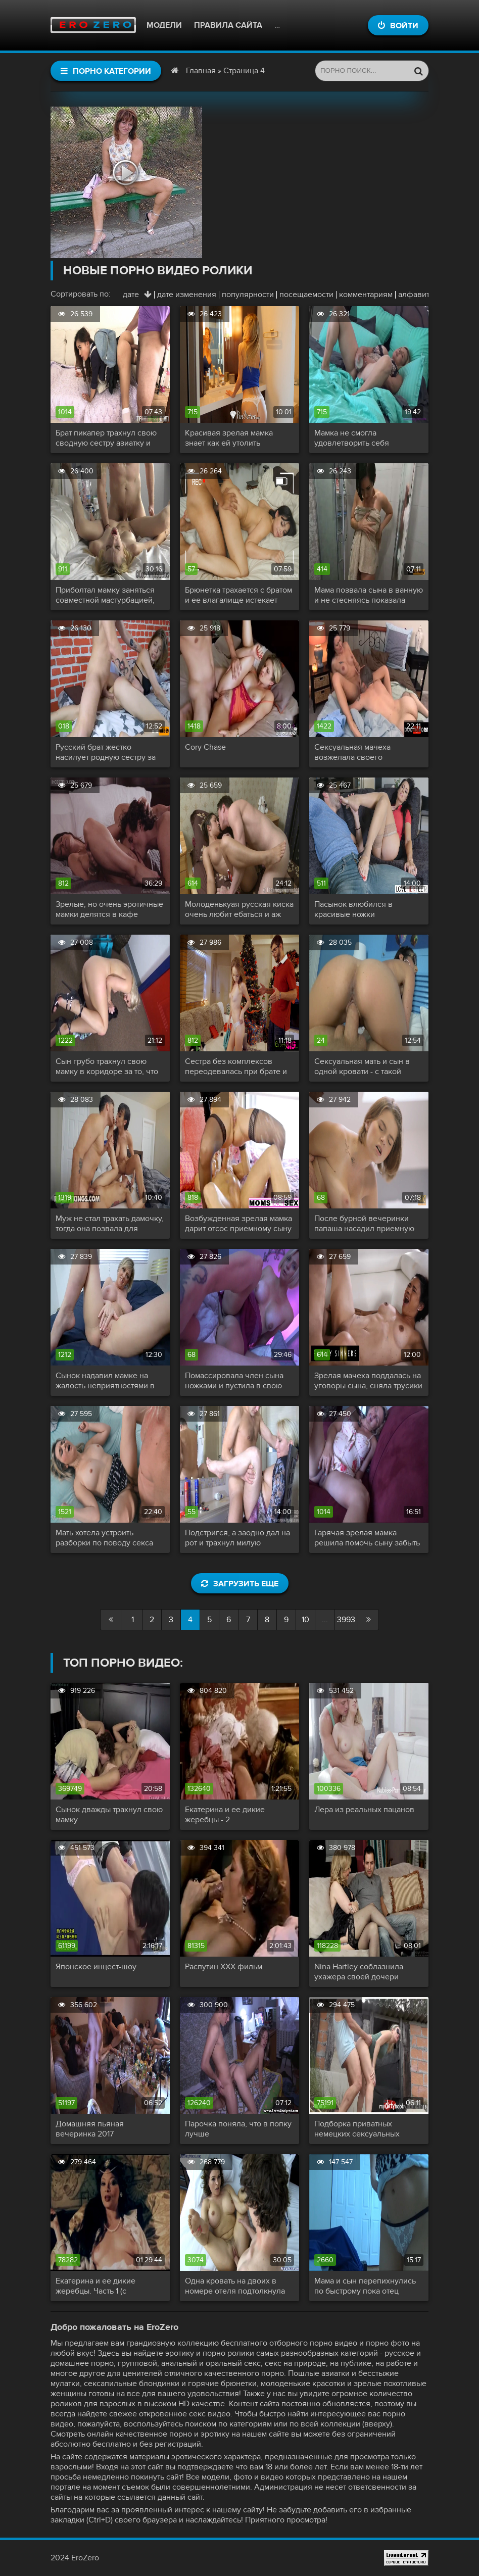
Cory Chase (205, 747)
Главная (201, 71)
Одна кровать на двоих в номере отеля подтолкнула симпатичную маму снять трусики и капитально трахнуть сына (235, 2286)
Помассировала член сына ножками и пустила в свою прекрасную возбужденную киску (236, 1381)
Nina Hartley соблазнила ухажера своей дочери (358, 1972)
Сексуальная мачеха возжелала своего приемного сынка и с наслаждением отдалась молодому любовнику (358, 752)
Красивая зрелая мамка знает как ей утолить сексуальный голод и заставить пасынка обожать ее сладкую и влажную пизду (239, 438)
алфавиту (416, 294)
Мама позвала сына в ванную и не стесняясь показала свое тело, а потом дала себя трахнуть (368, 595)
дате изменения (186, 294)
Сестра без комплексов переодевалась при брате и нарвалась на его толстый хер (236, 1066)
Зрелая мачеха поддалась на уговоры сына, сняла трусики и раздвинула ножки (368, 1381)
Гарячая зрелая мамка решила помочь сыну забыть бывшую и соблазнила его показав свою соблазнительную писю (367, 1538)
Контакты (295, 25)
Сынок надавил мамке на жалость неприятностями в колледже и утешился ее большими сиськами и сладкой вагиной (105, 1381)
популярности (248, 294)
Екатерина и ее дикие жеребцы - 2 (225, 1815)
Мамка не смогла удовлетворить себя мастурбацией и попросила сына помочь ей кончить (364, 438)
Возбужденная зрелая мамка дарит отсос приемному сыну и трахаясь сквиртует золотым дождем (238, 1223)
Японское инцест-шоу (96, 1967)
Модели (164, 25)
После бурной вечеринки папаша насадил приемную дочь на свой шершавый (364, 1223)
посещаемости (306, 294)
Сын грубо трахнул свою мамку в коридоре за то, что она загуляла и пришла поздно (107, 1066)
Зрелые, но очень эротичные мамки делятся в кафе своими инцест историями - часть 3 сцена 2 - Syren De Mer (109, 909)
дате (131, 294)
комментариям (366, 294)
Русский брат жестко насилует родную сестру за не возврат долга (106, 752)
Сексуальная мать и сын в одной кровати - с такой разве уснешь (362, 1066)
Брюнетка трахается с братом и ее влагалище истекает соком (238, 595)
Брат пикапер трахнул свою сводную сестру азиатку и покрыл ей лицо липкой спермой (106, 438)
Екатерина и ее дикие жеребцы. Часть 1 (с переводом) (95, 2286)
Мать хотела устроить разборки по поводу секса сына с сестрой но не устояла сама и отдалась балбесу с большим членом (110, 1538)
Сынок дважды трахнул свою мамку (109, 1815)
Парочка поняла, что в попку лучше (238, 2129)
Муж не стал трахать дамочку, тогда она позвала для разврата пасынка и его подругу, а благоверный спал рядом (110, 1223)
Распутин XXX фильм (223, 1967)
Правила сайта (228, 25)
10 (305, 1620)
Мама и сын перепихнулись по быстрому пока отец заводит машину (365, 2286)
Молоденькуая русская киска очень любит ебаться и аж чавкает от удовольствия (239, 909)
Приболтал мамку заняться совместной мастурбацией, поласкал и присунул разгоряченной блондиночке (110, 595)
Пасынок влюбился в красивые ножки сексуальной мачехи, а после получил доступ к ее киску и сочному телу (368, 909)
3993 (346, 1620)
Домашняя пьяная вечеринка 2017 (90, 2129)
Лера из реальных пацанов (364, 1810)
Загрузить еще (239, 1584)
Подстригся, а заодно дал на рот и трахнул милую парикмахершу (237, 1538)
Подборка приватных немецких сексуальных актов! (357, 2129)
